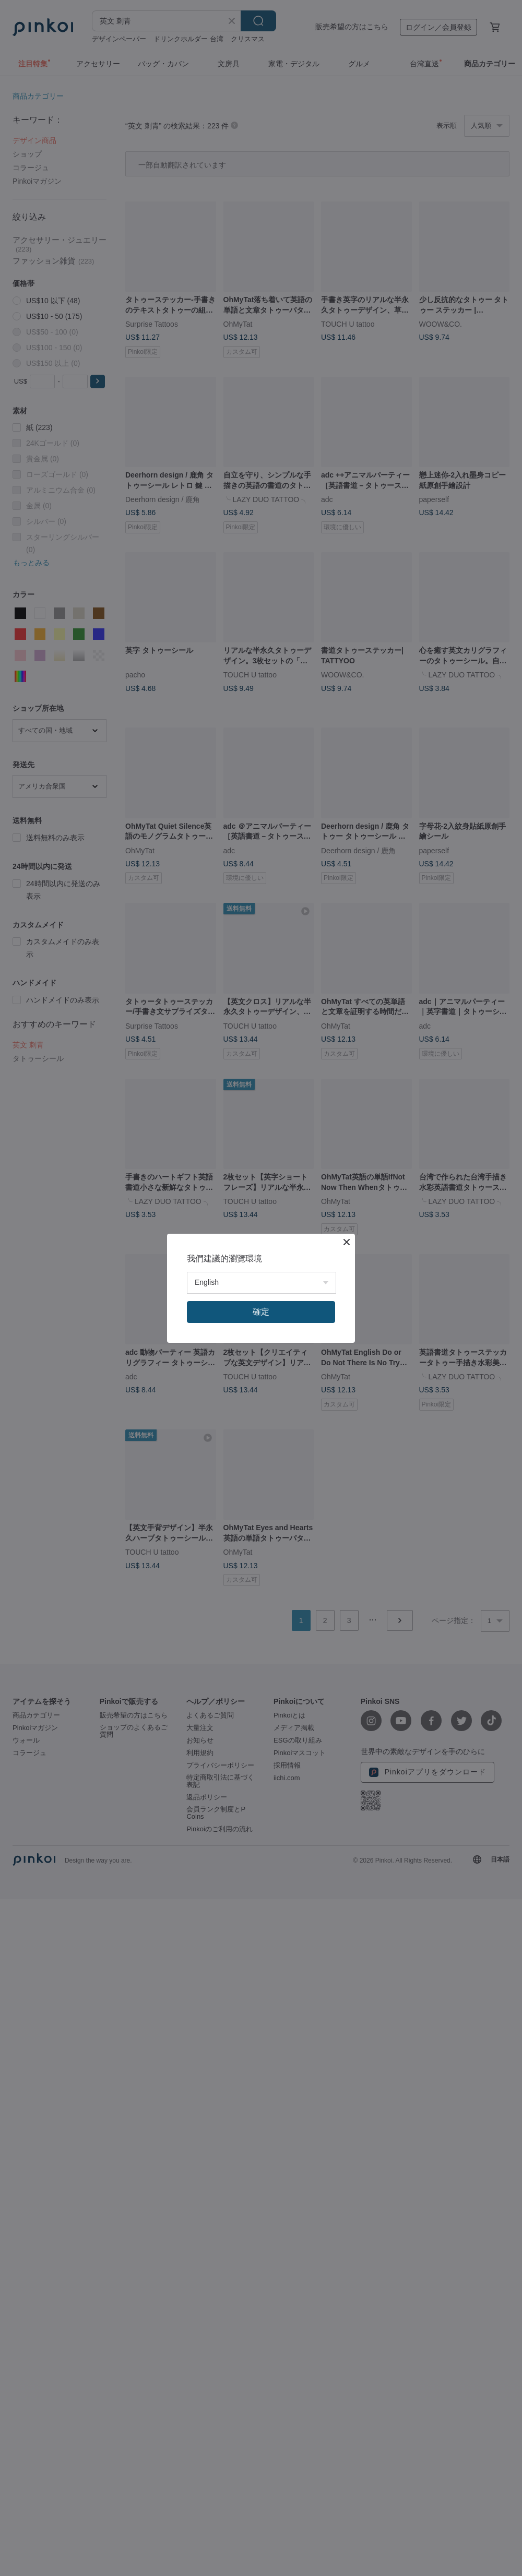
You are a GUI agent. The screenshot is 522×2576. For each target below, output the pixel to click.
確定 (261, 1311)
